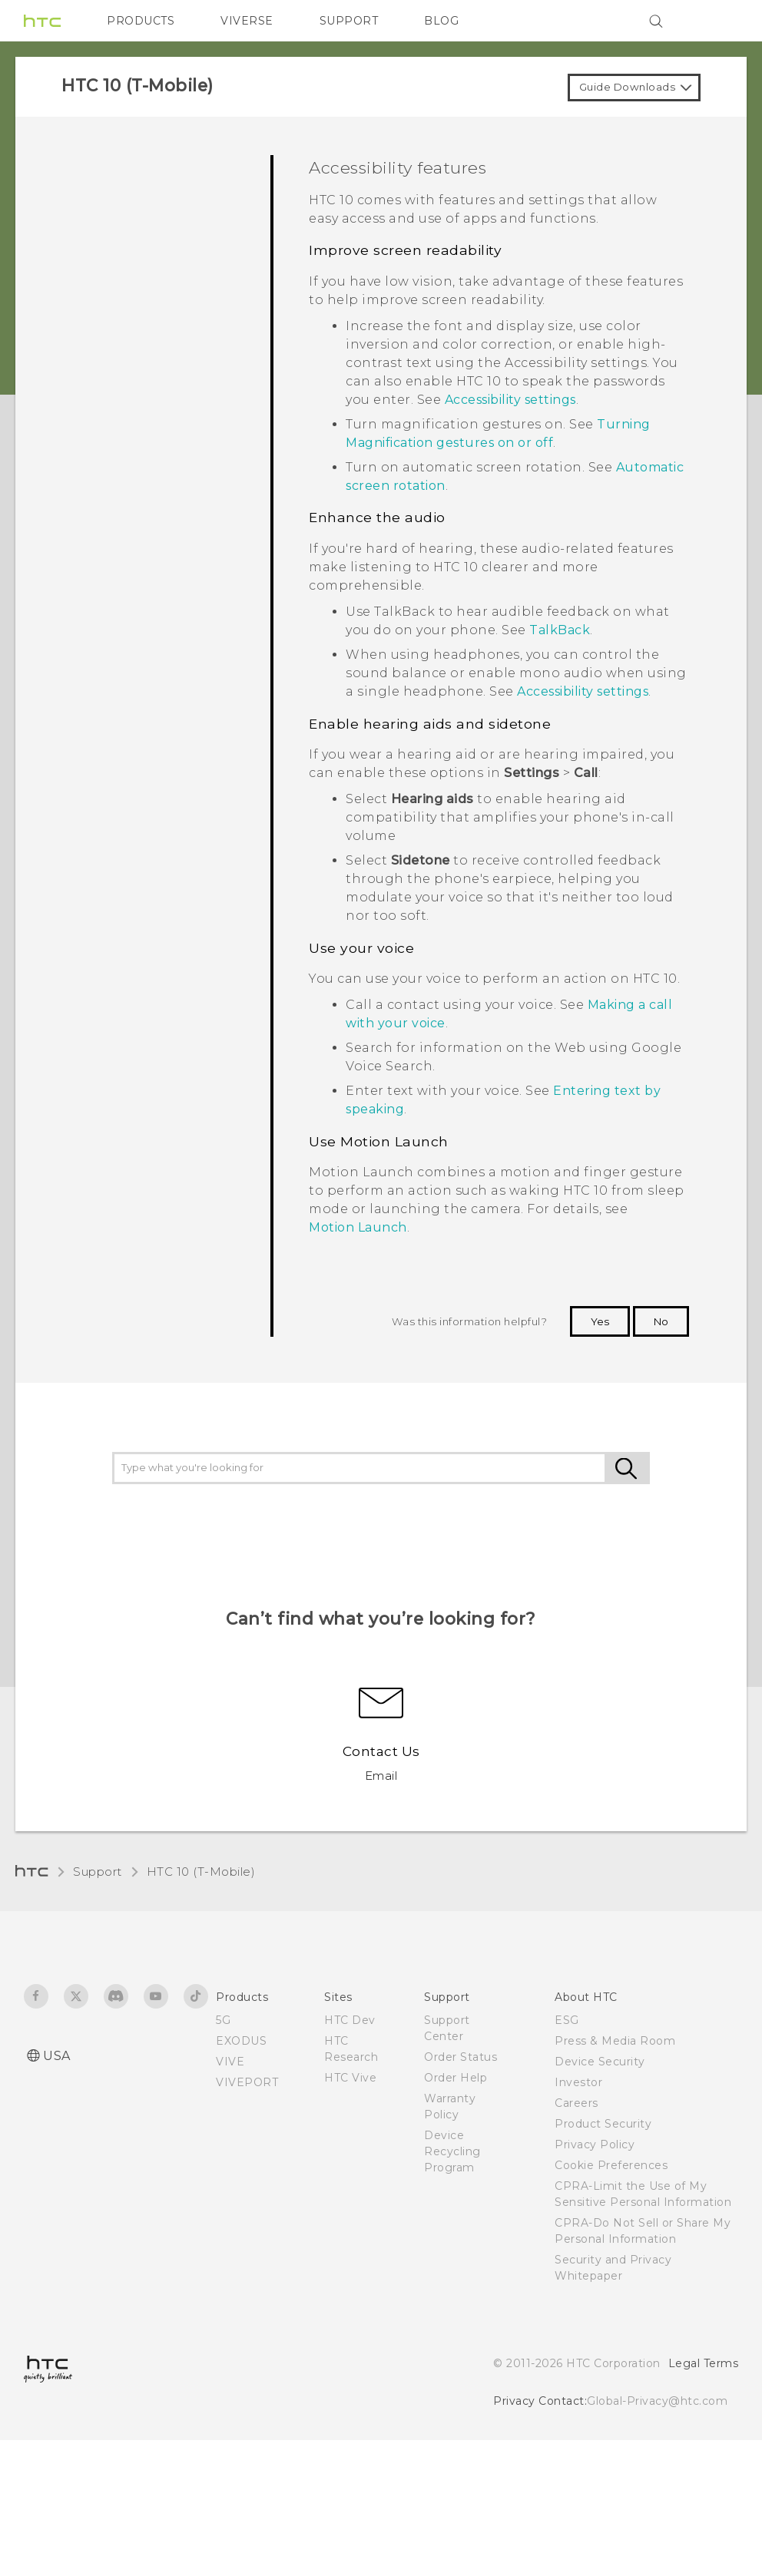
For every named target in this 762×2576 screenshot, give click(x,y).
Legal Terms (703, 2363)
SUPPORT (349, 21)
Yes (600, 1321)
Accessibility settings (510, 399)
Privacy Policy (594, 2144)
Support (97, 1871)
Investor (578, 2082)
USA (57, 2056)
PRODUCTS (140, 21)
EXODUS (241, 2041)
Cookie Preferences (611, 2165)
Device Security (600, 2061)
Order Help (455, 2078)
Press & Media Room (615, 2041)
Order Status (460, 2057)
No (661, 1321)
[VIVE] (717, 21)
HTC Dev (350, 2020)
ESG (567, 2020)
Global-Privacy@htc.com (657, 2401)
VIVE (230, 2061)
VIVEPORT (247, 2082)
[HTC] (42, 21)
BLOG (441, 21)
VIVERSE (246, 21)
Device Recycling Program (452, 2151)
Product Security (603, 2124)
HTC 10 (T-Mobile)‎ (201, 1871)
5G (223, 2020)
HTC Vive (350, 2078)
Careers (576, 2103)
